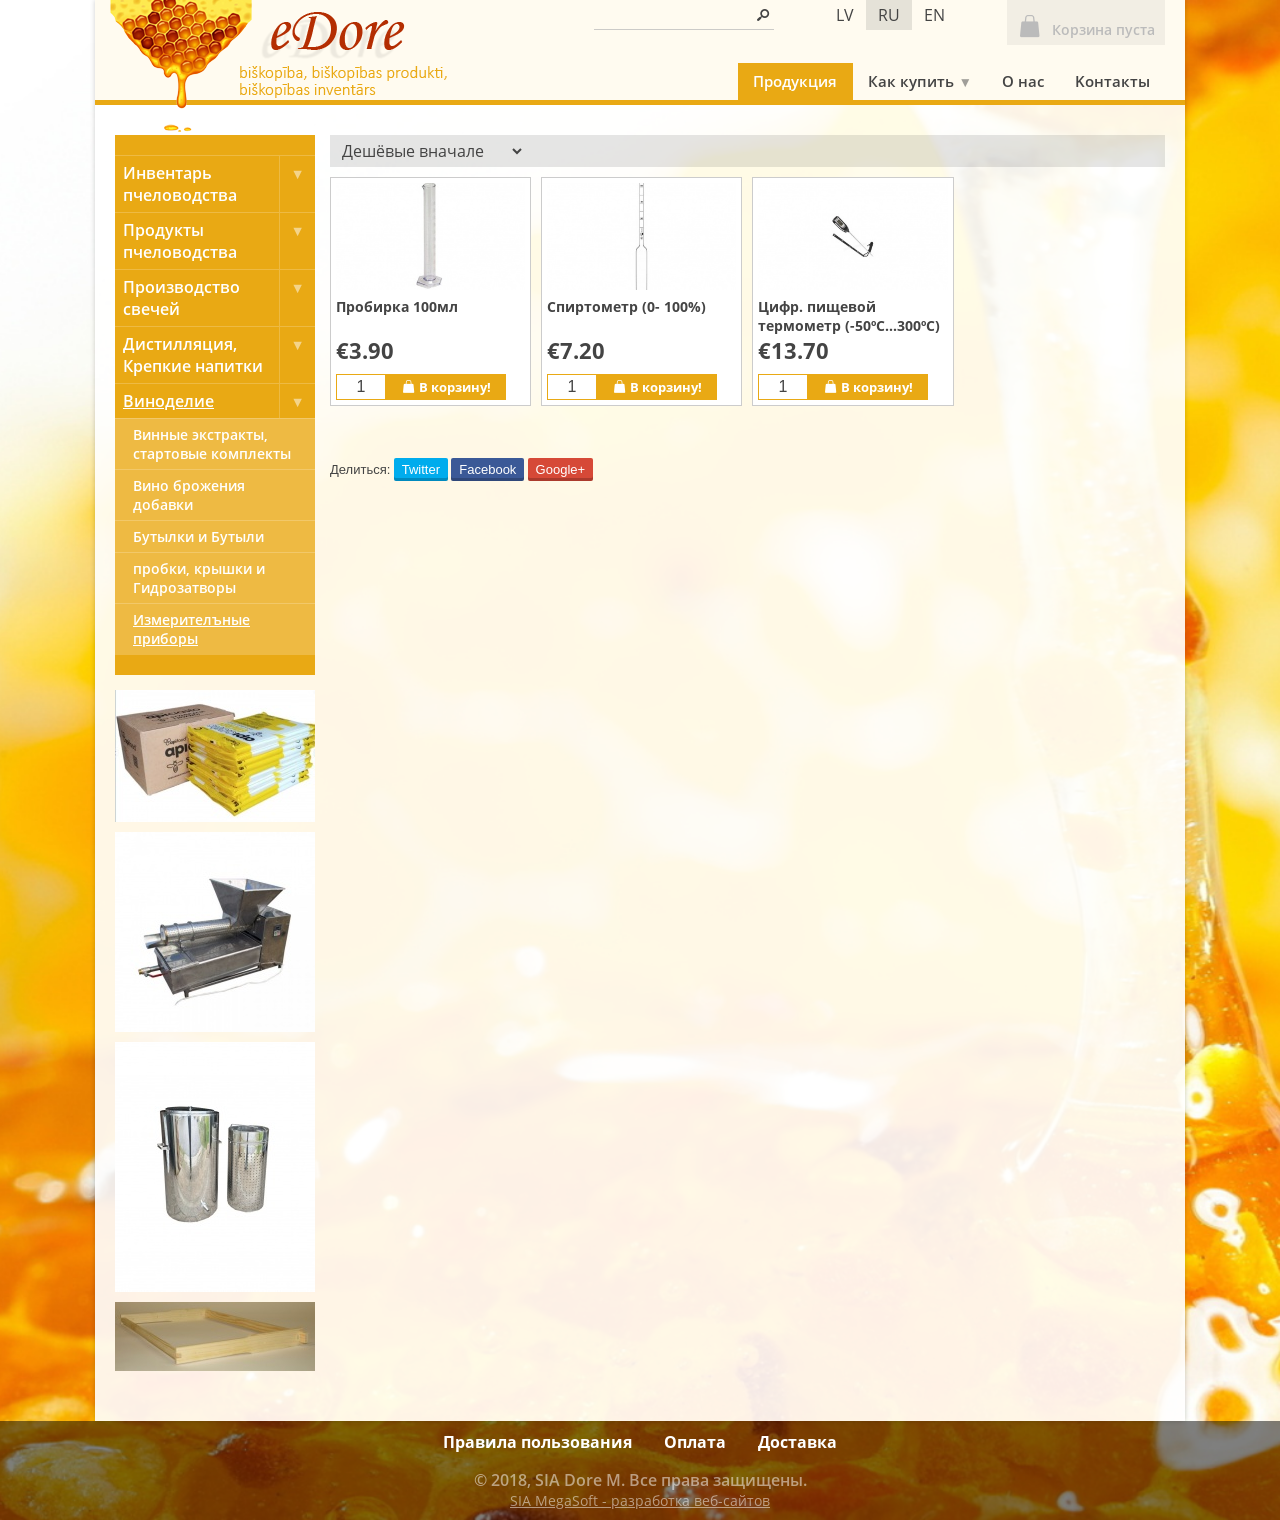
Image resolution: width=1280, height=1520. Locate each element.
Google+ (561, 469)
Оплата (695, 1442)
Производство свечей (219, 298)
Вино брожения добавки (189, 495)
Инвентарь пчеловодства (219, 184)
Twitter (421, 469)
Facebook (487, 469)
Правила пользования (537, 1442)
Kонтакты (1112, 81)
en (934, 15)
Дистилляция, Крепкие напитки (219, 355)
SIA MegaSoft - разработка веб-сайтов (640, 1500)
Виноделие (219, 401)
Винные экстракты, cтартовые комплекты (212, 444)
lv (845, 15)
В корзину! (446, 386)
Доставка (797, 1442)
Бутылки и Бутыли (198, 536)
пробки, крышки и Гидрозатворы (199, 578)
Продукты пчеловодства (219, 241)
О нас (1023, 81)
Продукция (795, 81)
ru (889, 15)
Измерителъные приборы (191, 629)
